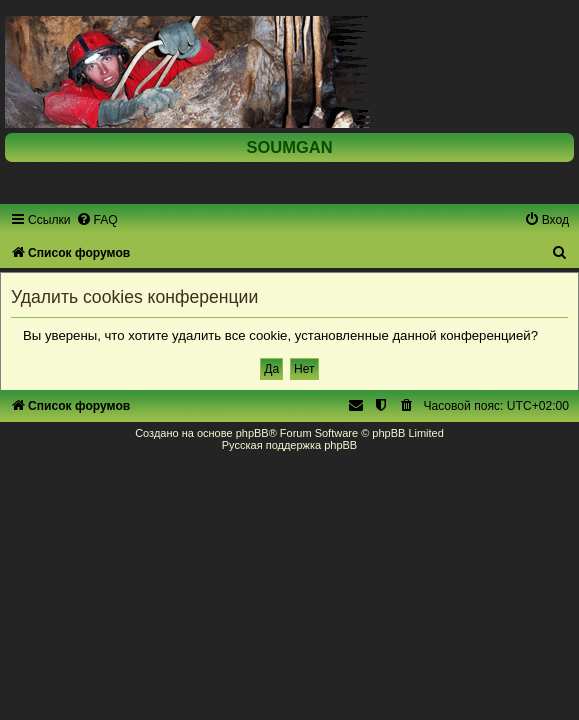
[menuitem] (97, 220)
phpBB (252, 433)
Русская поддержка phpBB (289, 445)
